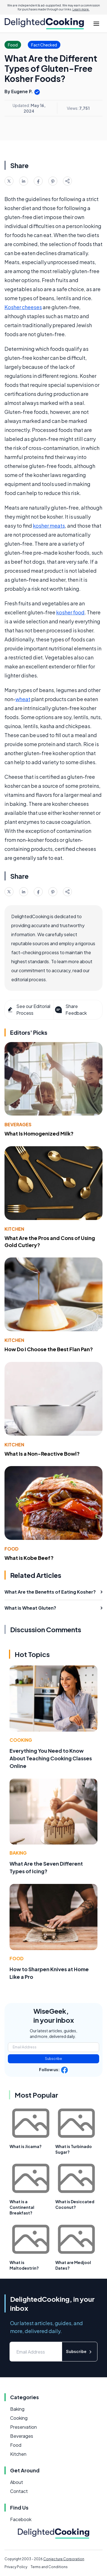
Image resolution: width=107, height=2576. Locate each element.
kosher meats (49, 525)
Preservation (23, 2427)
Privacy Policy (15, 2567)
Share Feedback (70, 1009)
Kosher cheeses (23, 307)
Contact (19, 2491)
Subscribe (53, 2059)
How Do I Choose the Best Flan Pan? (48, 1349)
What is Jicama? (26, 2146)
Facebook (20, 2519)
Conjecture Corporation (63, 2559)
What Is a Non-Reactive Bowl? (42, 1453)
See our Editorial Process (28, 1009)
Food (11, 1549)
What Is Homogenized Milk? (39, 1133)
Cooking (21, 1740)
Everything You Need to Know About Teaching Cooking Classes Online (51, 1758)
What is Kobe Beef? (29, 1557)
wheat (22, 699)
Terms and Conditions (49, 2567)
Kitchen (14, 1229)
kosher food (70, 612)
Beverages (17, 1124)
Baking (18, 1853)
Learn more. (81, 9)
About (16, 2482)
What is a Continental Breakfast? (22, 2207)
